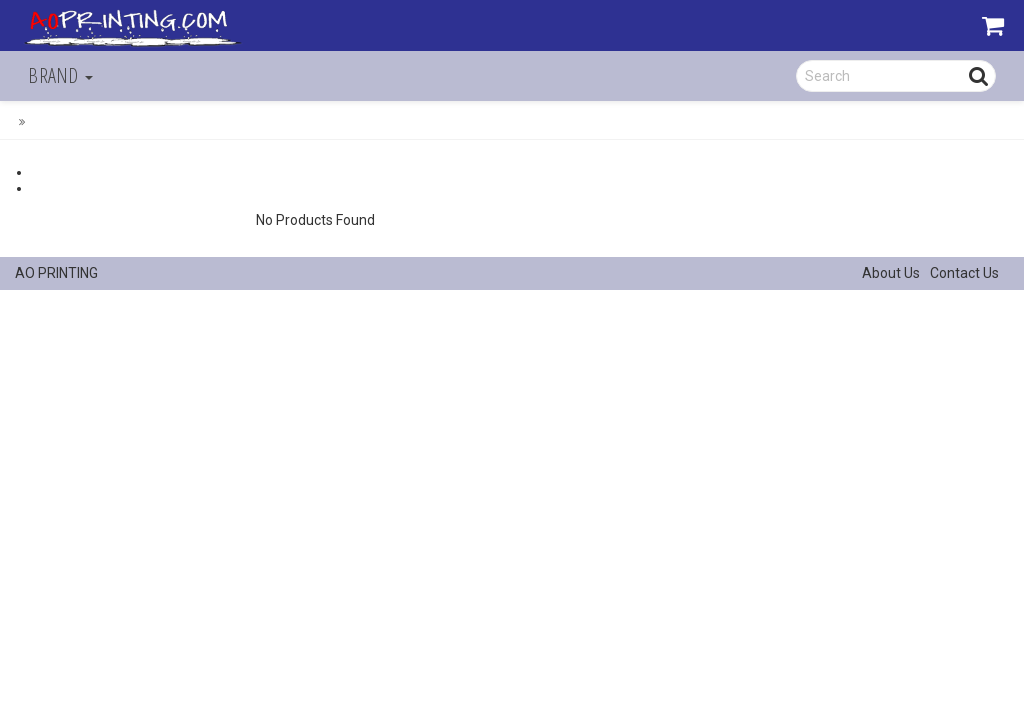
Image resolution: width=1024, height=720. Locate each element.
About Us (891, 273)
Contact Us (964, 273)
